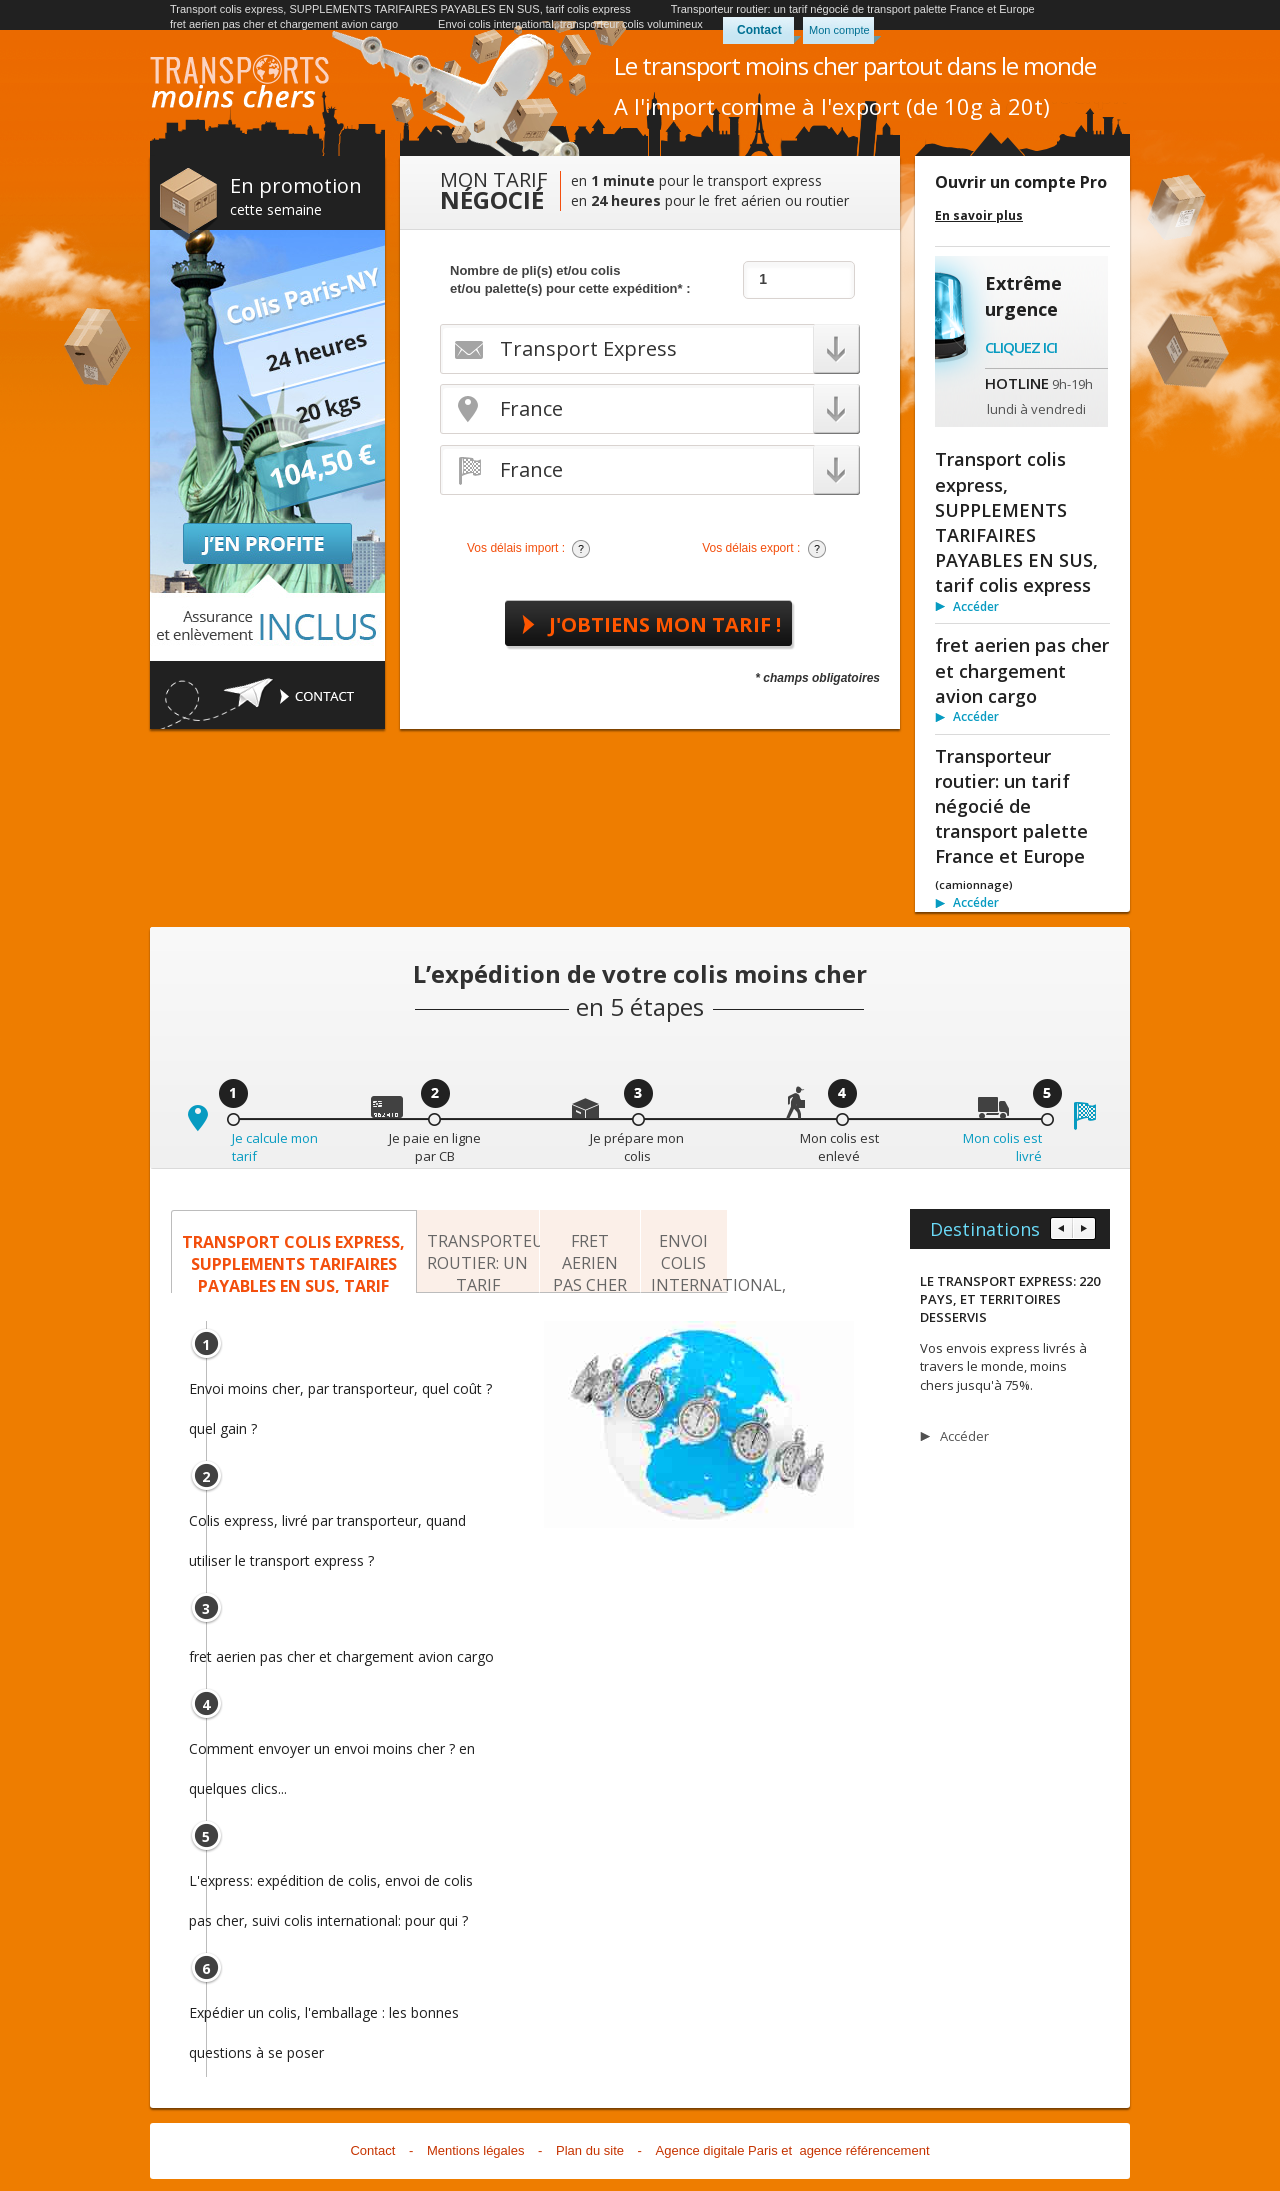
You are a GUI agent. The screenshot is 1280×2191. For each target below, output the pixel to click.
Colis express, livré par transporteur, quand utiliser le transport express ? (327, 1526)
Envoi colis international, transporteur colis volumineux (570, 24)
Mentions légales (476, 2150)
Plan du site (590, 2150)
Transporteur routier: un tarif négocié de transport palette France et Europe (853, 9)
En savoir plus (979, 216)
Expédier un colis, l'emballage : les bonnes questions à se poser (324, 2018)
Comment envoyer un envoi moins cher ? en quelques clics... (332, 1754)
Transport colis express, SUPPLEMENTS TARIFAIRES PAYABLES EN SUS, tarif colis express (400, 9)
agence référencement (864, 2150)
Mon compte (839, 30)
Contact (759, 30)
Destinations (985, 1229)
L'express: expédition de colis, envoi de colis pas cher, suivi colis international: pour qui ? (331, 1886)
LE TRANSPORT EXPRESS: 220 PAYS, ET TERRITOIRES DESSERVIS (1010, 1299)
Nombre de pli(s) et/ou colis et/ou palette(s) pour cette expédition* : (570, 279)
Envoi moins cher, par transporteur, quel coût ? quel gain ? (340, 1394)
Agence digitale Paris (717, 2150)
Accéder (976, 606)
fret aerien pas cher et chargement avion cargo (284, 24)
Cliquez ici (1021, 347)
